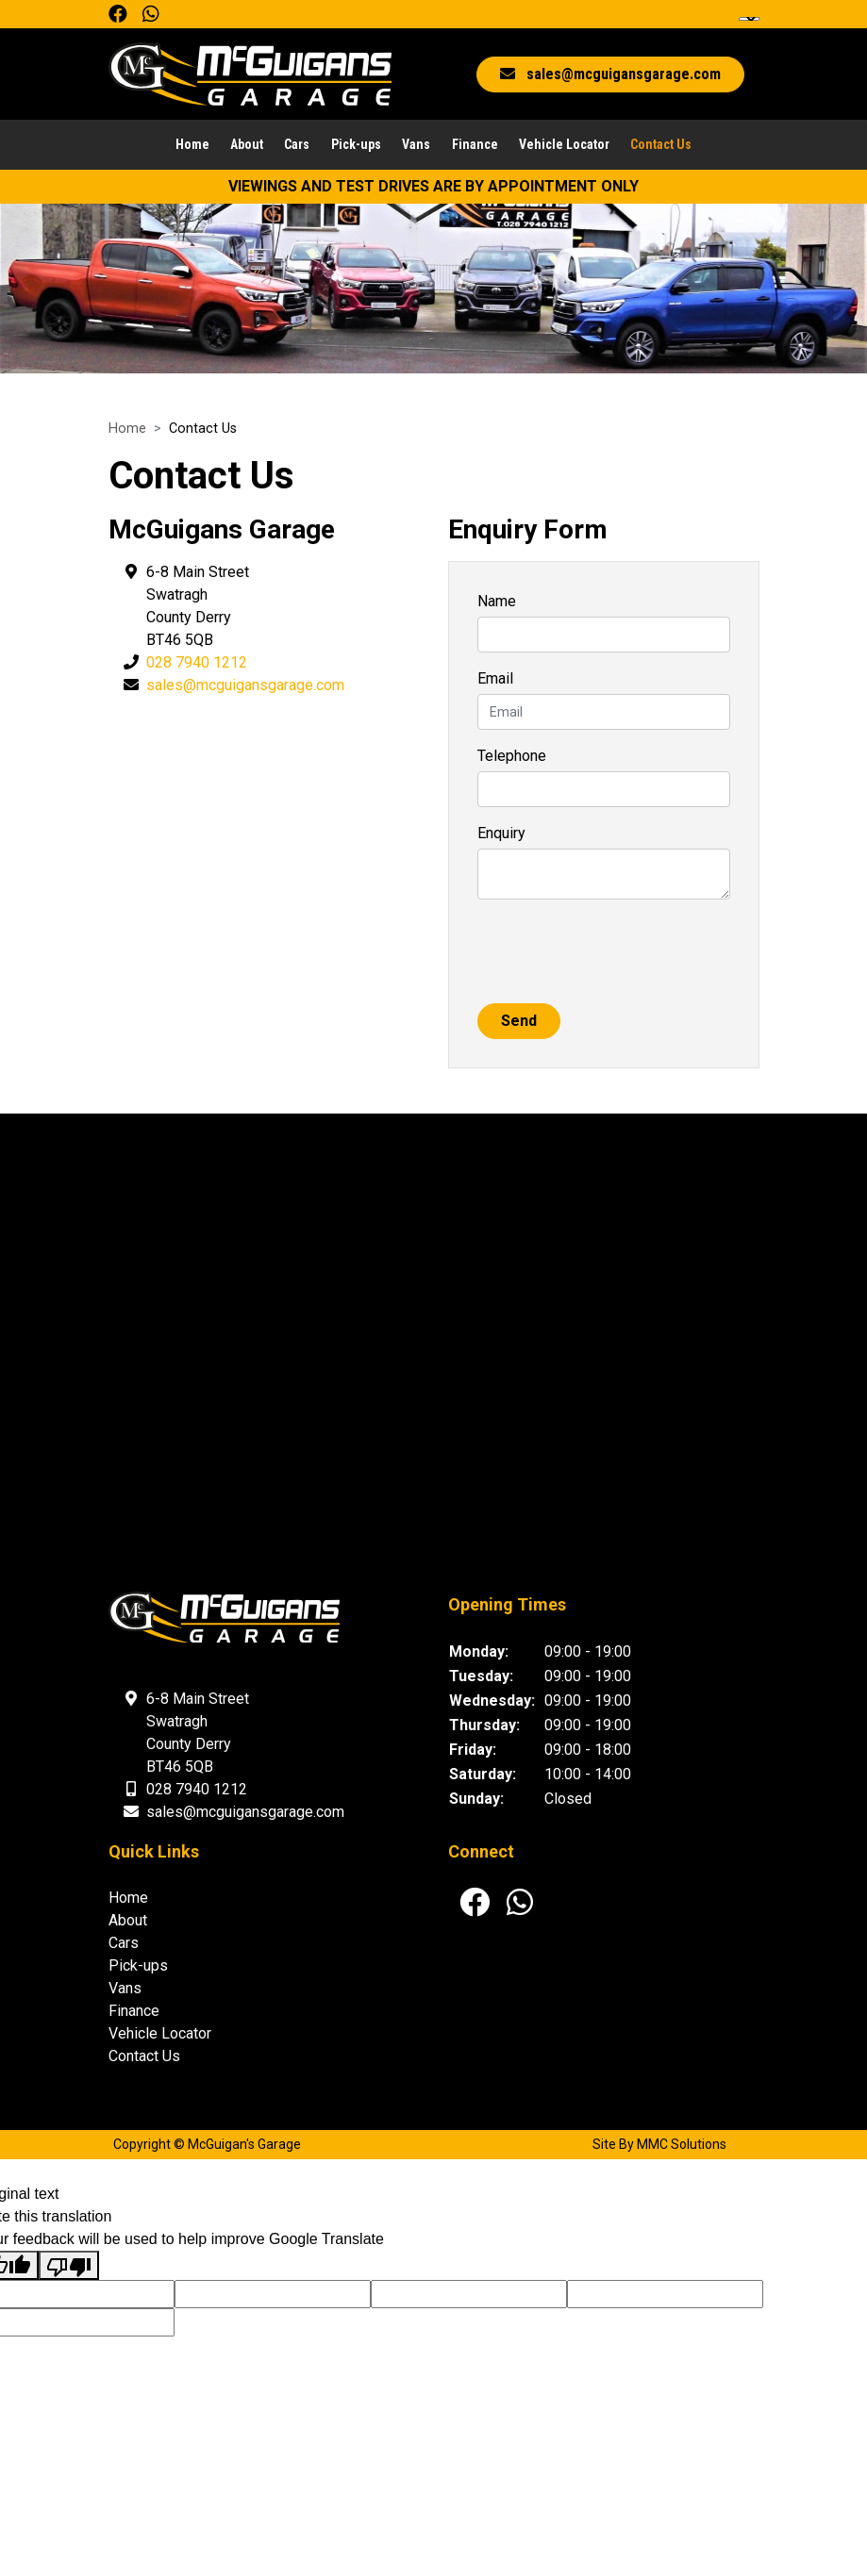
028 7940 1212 (196, 663)
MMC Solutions (681, 2146)
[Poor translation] (69, 2266)
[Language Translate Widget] (749, 19)
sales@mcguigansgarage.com (245, 686)
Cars (296, 146)
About (246, 146)
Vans (416, 146)
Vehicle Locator (564, 146)
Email (495, 679)
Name (496, 602)
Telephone (511, 757)
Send (519, 1022)
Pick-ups (356, 146)
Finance (475, 146)
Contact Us (661, 146)
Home (192, 146)
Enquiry (501, 834)
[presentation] (620, 952)
